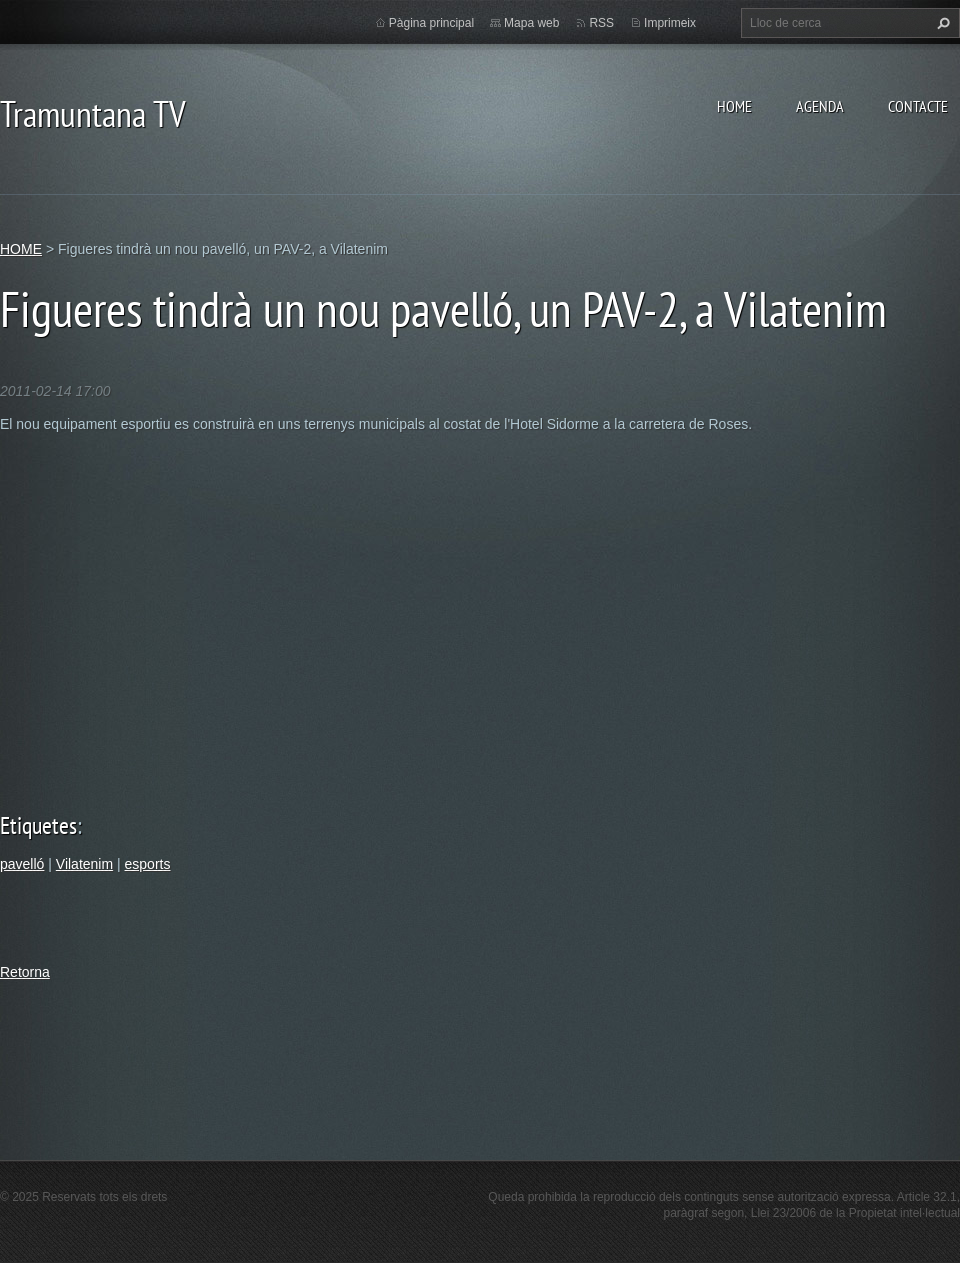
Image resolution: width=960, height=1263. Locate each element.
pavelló (22, 864)
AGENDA (820, 106)
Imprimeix (670, 23)
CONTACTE (918, 106)
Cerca (941, 23)
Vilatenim (84, 864)
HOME (734, 106)
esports (148, 864)
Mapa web (531, 23)
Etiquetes (38, 825)
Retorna (25, 972)
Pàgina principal (431, 23)
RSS (601, 23)
